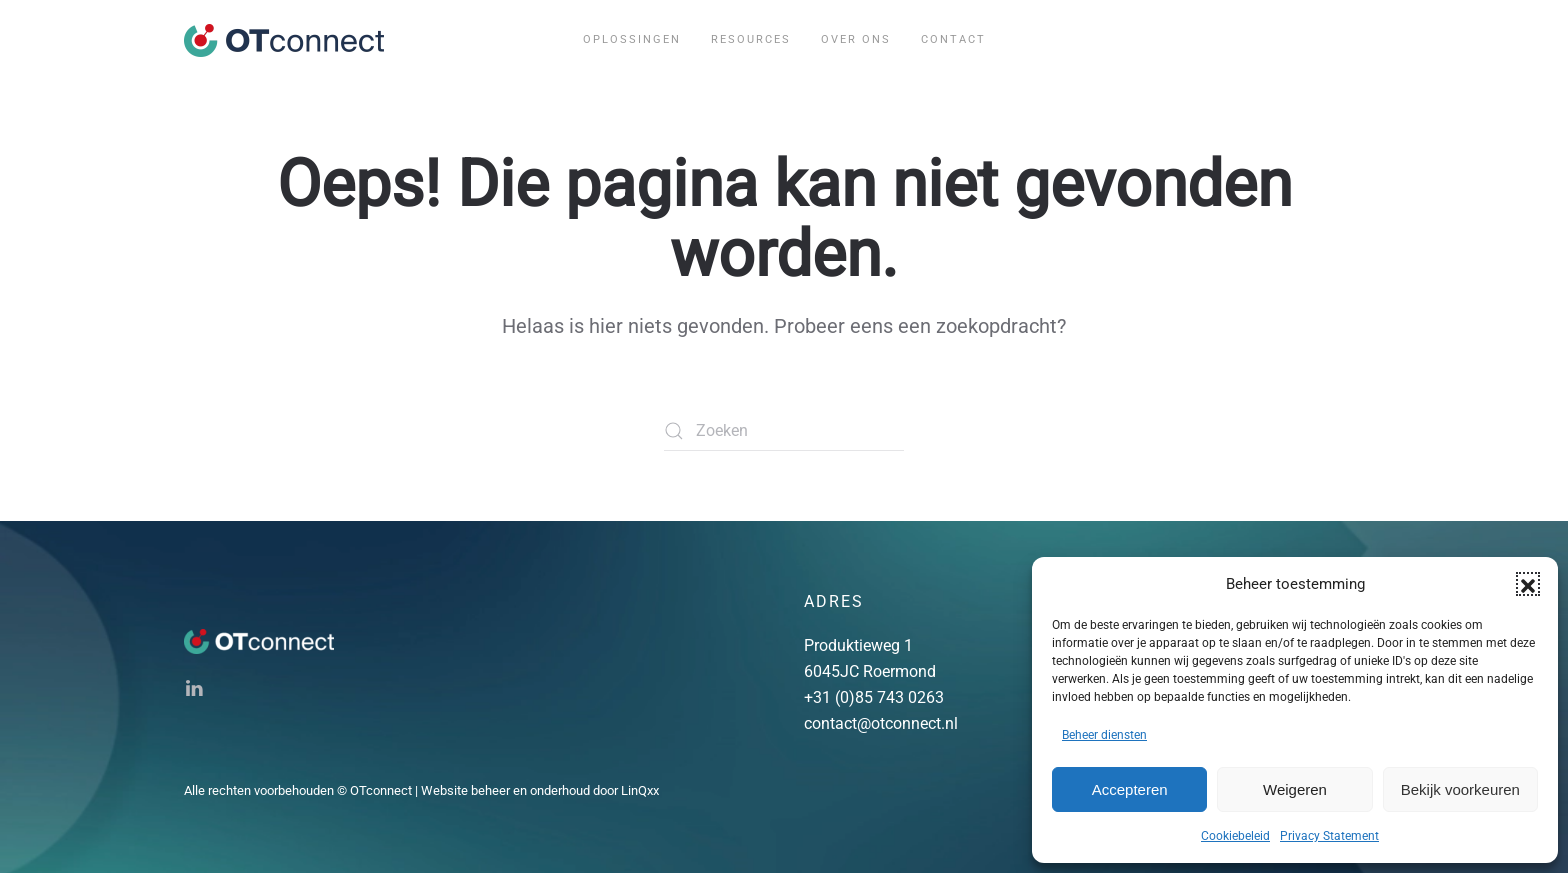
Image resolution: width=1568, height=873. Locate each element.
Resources (751, 39)
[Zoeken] (784, 431)
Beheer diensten (1104, 735)
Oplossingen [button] (632, 39)
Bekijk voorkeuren (1460, 789)
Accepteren (1130, 789)
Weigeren (1295, 789)
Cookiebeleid (1235, 836)
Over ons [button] (856, 39)
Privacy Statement (1329, 836)
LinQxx (640, 790)
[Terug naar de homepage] (284, 40)
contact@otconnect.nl (881, 723)
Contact (953, 39)
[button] (1528, 584)
